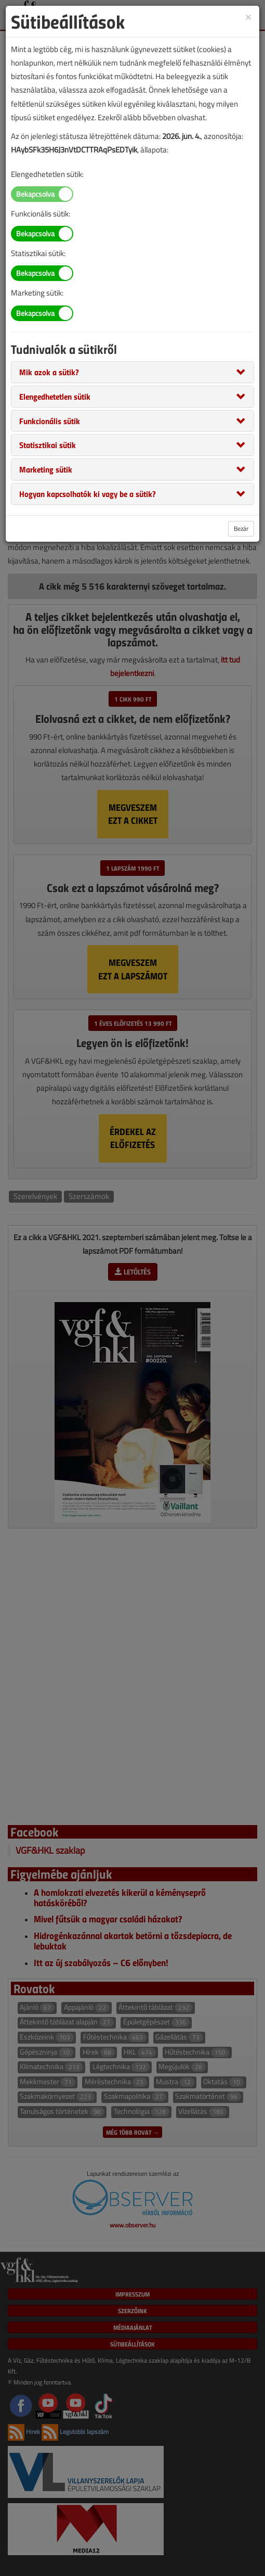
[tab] (132, 372)
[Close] (248, 16)
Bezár (241, 528)
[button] (49, 371)
